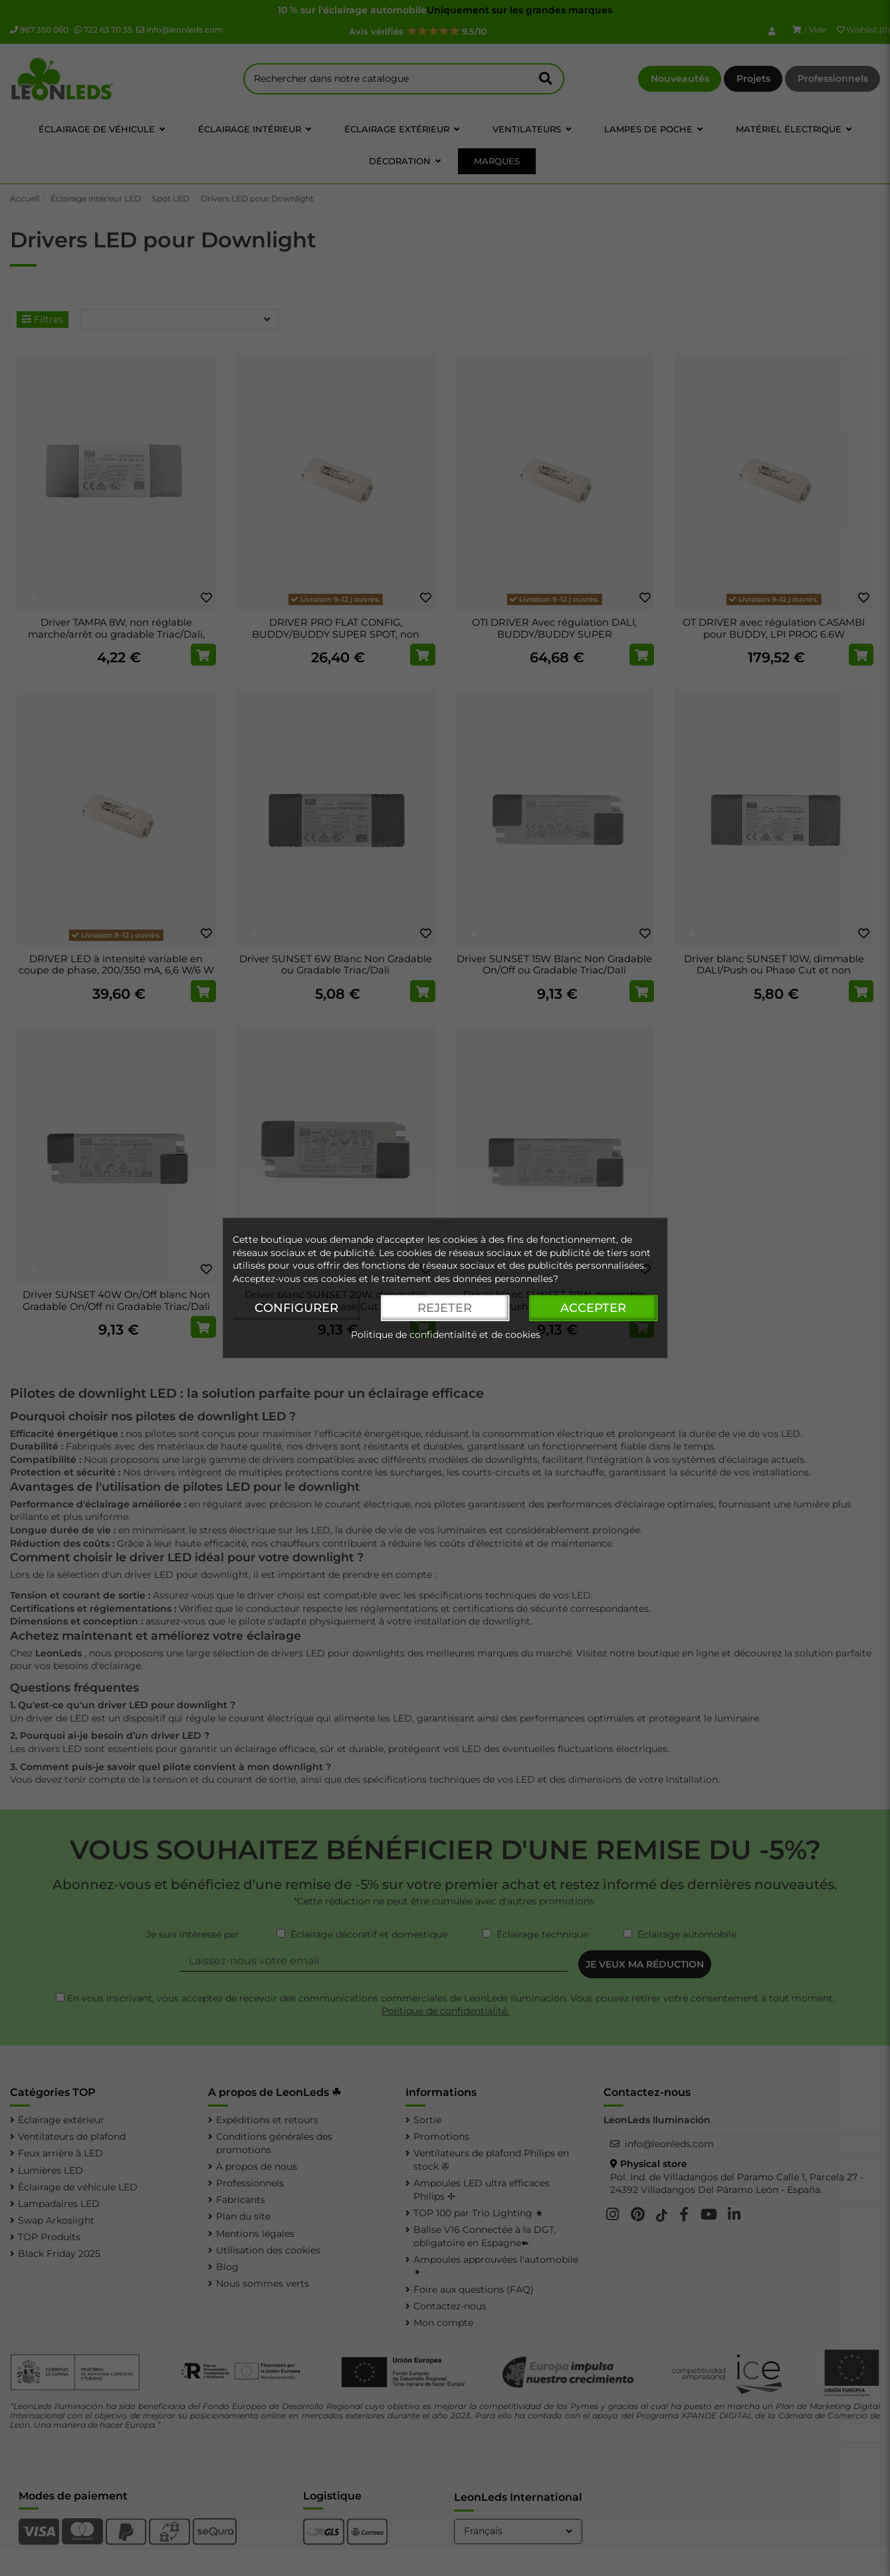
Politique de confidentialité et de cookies (445, 1335)
